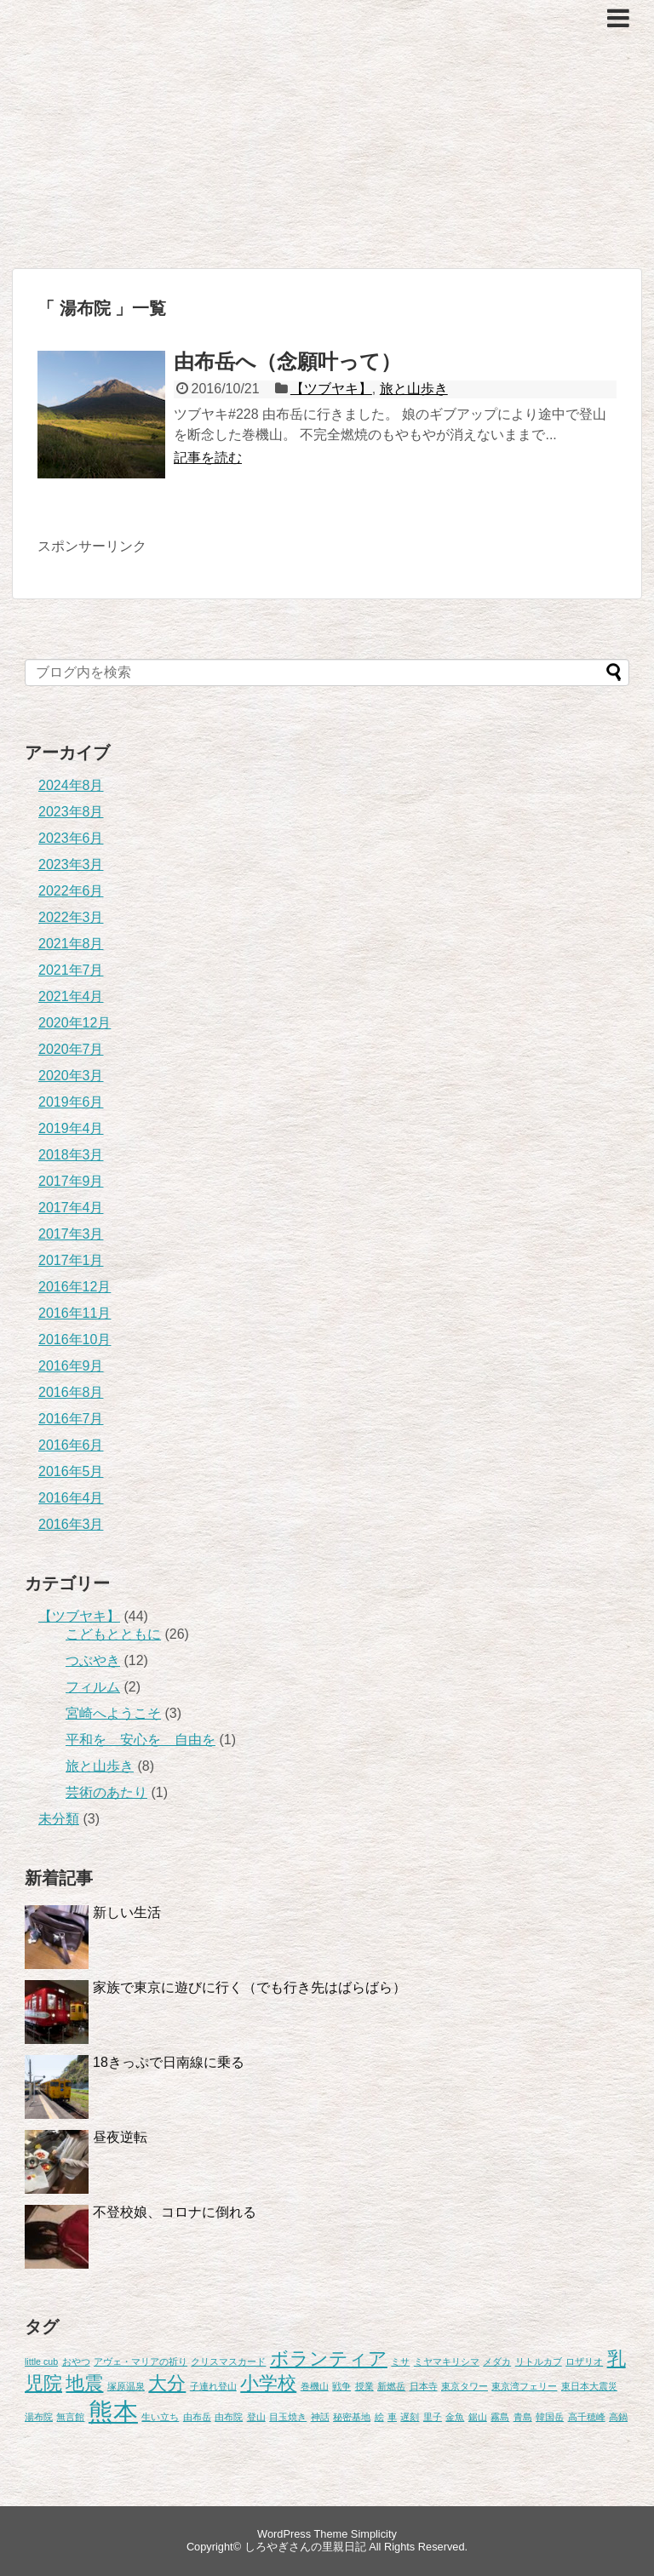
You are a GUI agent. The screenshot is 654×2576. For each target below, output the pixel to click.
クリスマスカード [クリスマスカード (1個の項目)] (228, 2361)
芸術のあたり (106, 1792)
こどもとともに (113, 1634)
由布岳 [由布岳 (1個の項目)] (197, 2417)
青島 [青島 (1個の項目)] (522, 2417)
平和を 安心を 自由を (140, 1739)
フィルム (93, 1687)
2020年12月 (74, 1023)
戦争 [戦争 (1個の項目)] (341, 2386)
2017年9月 (71, 1181)
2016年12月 (74, 1286)
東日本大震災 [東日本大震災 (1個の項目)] (589, 2386)
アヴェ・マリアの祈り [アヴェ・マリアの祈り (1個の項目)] (140, 2361)
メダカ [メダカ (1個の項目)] (497, 2361)
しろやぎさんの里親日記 (305, 2546)
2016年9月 (71, 1366)
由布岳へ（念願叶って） (287, 361)
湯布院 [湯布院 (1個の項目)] (39, 2417)
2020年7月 (71, 1049)
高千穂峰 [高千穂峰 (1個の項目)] (586, 2417)
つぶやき (93, 1660)
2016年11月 (74, 1313)
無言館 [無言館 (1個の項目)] (70, 2417)
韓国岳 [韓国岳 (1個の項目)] (550, 2417)
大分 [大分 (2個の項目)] (167, 2383)
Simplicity (374, 2533)
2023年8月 (71, 811)
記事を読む (208, 457)
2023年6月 (71, 838)
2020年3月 (71, 1075)
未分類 (58, 1819)
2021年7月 (71, 970)
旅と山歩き (414, 388)
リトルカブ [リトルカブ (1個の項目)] (538, 2361)
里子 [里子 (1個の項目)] (432, 2417)
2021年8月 (71, 943)
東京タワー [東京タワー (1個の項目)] (464, 2386)
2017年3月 (71, 1234)
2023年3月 (71, 864)
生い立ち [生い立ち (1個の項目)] (160, 2417)
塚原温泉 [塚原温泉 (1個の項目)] (126, 2386)
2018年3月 (71, 1155)
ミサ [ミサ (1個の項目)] (400, 2361)
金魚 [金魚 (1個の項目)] (454, 2417)
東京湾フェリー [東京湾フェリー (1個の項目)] (524, 2386)
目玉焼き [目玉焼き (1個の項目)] (288, 2417)
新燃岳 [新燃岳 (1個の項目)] (391, 2386)
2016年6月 (71, 1445)
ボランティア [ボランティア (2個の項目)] (328, 2358)
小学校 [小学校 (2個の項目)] (268, 2383)
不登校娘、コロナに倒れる (174, 2212)
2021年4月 (71, 996)
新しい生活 (127, 1912)
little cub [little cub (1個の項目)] (41, 2361)
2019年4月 (71, 1128)
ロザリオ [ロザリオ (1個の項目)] (584, 2361)
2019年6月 (71, 1102)
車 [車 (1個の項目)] (392, 2417)
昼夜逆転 (120, 2137)
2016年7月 (71, 1418)
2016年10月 (74, 1339)
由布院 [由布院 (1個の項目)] (229, 2417)
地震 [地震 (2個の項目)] (84, 2383)
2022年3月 (71, 917)
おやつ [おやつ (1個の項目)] (76, 2361)
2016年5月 (71, 1471)
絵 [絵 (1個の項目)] (379, 2417)
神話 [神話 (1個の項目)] (320, 2417)
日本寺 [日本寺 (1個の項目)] (424, 2386)
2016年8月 (71, 1392)
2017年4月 (71, 1207)
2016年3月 (71, 1524)
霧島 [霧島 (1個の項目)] (499, 2417)
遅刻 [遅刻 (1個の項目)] (409, 2417)
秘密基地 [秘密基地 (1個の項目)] (351, 2417)
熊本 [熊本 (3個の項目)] (113, 2411)
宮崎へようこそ (113, 1713)
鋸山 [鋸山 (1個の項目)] (477, 2417)
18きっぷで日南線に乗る (168, 2062)
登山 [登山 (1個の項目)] (256, 2417)
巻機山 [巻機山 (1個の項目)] (315, 2386)
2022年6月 (71, 891)
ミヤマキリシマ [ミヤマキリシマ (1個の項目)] (446, 2361)
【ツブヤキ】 (331, 388)
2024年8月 (71, 785)
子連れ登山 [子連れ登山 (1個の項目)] (213, 2386)
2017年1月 (71, 1260)
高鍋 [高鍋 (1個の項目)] (618, 2417)
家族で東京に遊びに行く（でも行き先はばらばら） (249, 1987)
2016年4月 (71, 1498)
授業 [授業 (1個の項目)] (364, 2386)
